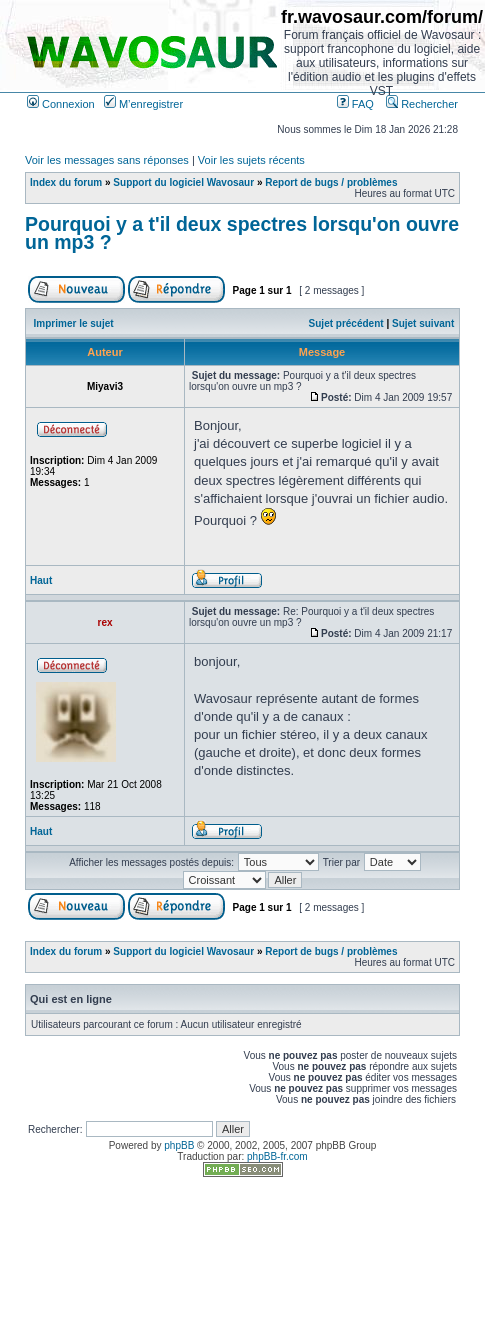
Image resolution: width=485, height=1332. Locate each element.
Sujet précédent (346, 323)
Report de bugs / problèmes (331, 182)
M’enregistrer (143, 104)
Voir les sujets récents (251, 160)
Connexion (61, 104)
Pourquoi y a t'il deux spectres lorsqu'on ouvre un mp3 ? (242, 233)
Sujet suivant (423, 323)
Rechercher (422, 104)
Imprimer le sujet (74, 323)
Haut (41, 580)
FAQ (355, 104)
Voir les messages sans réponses (107, 160)
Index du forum (66, 182)
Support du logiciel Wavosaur (183, 182)
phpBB (179, 1145)
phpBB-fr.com (277, 1156)
